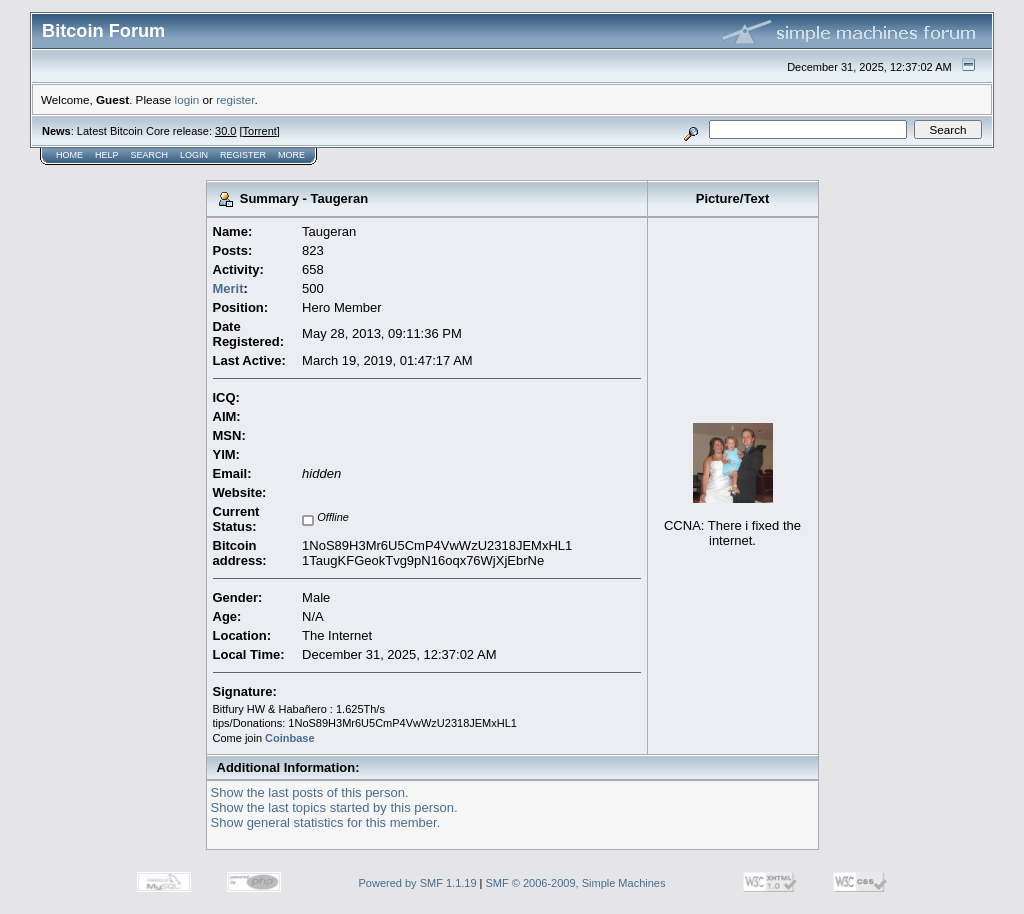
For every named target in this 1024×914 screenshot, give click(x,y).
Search (150, 155)
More (291, 155)
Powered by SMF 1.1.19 (418, 883)
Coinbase (290, 738)
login (187, 99)
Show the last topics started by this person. (334, 807)
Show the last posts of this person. (310, 792)
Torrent (260, 131)
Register (243, 155)
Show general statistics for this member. (326, 822)
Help (107, 155)
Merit (228, 288)
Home (69, 155)
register (235, 99)
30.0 (225, 131)
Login (194, 155)
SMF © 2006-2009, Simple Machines (576, 883)
